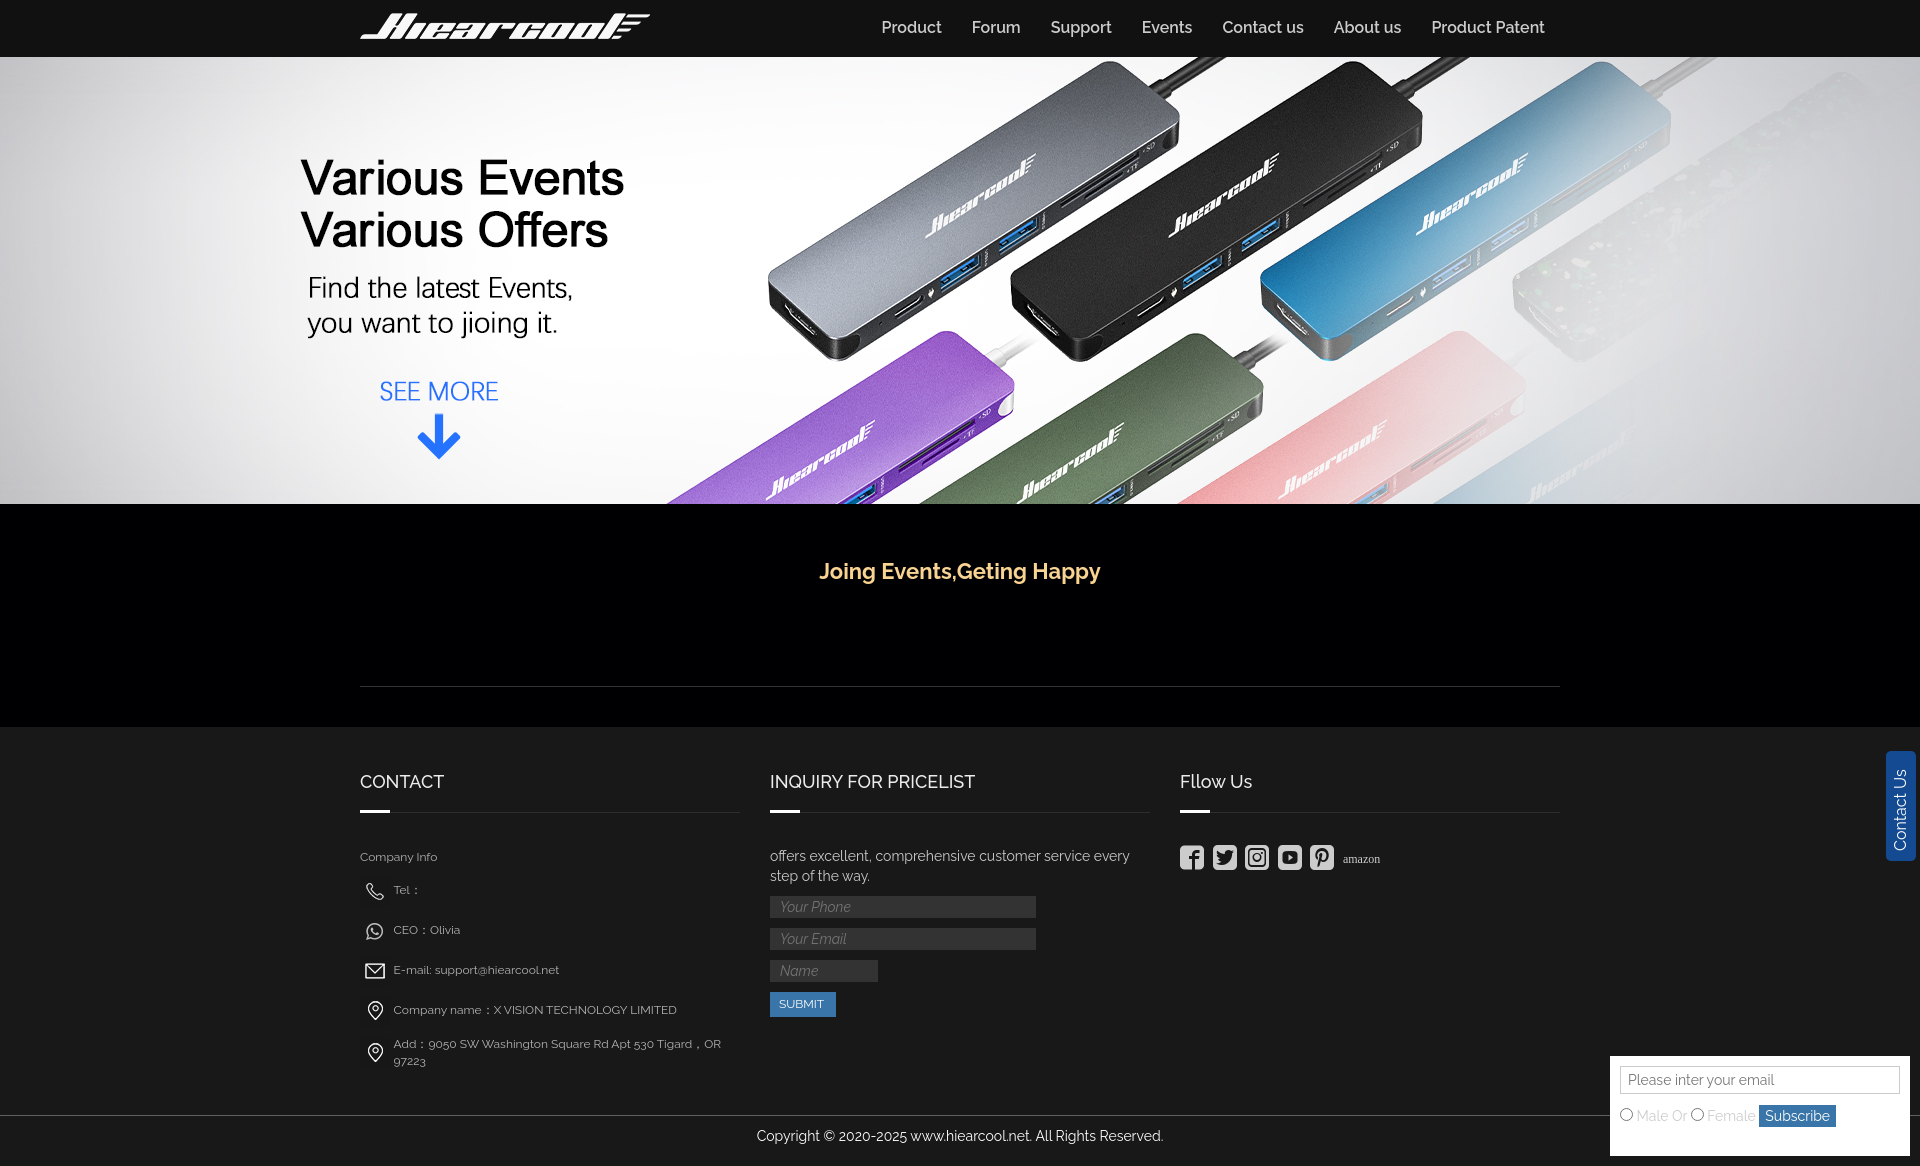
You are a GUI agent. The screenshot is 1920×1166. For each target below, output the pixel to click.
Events (1167, 27)
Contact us (1262, 27)
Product (912, 27)
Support (1081, 27)
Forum (996, 27)
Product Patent (1488, 27)
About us (1368, 27)
